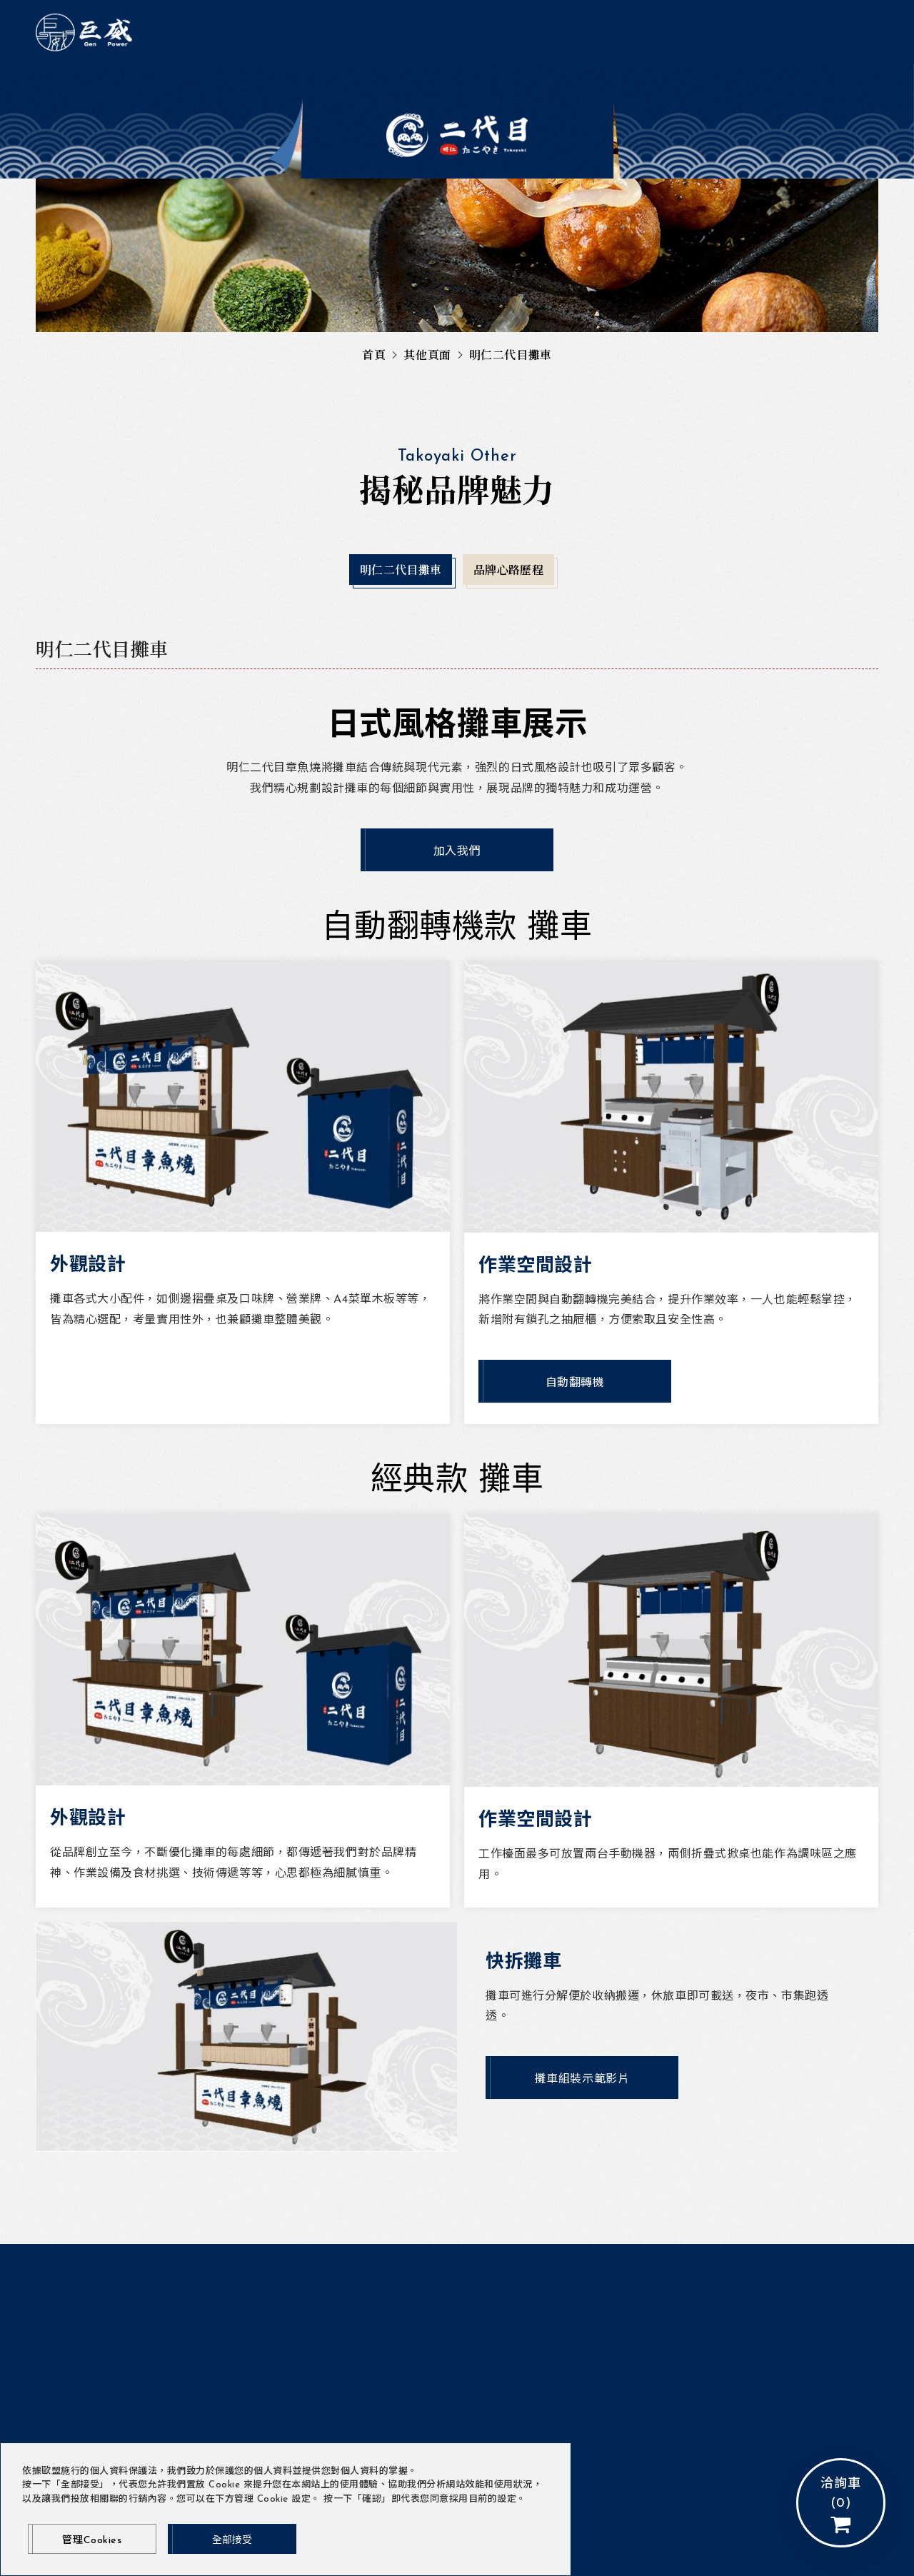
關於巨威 (303, 34)
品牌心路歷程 (475, 85)
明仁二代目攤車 (374, 85)
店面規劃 (558, 85)
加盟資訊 (629, 85)
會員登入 (608, 33)
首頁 (374, 356)
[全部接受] (232, 2539)
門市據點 (285, 85)
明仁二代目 (521, 34)
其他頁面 (427, 356)
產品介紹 (444, 34)
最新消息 (374, 34)
